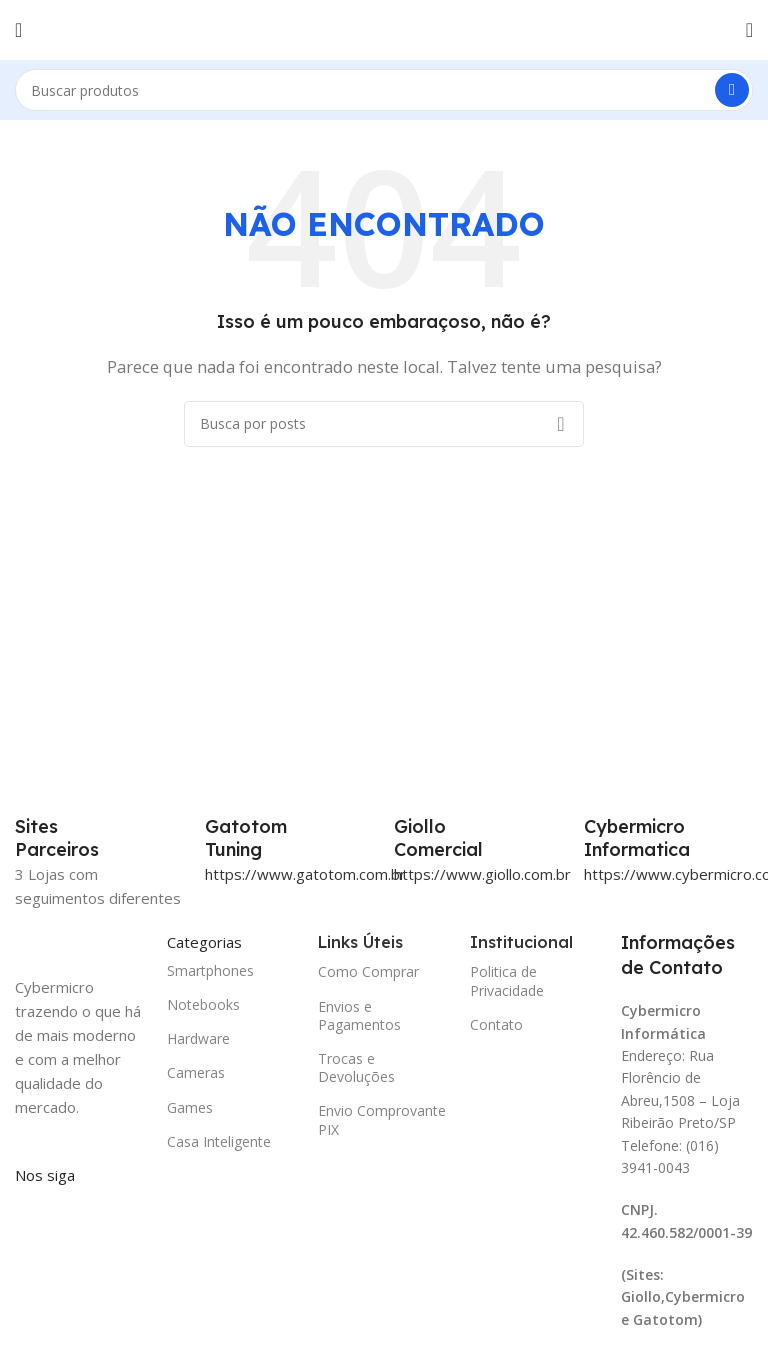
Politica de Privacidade (507, 980)
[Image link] (81, 942)
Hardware (198, 1038)
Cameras (196, 1072)
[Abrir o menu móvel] (18, 30)
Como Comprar (368, 971)
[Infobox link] (290, 838)
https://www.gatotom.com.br (305, 874)
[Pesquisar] (384, 90)
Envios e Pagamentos (359, 1015)
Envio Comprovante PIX (382, 1119)
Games (190, 1107)
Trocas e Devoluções (356, 1067)
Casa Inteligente (219, 1141)
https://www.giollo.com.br (482, 874)
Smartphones (210, 970)
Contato (496, 1024)
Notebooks (203, 1004)
